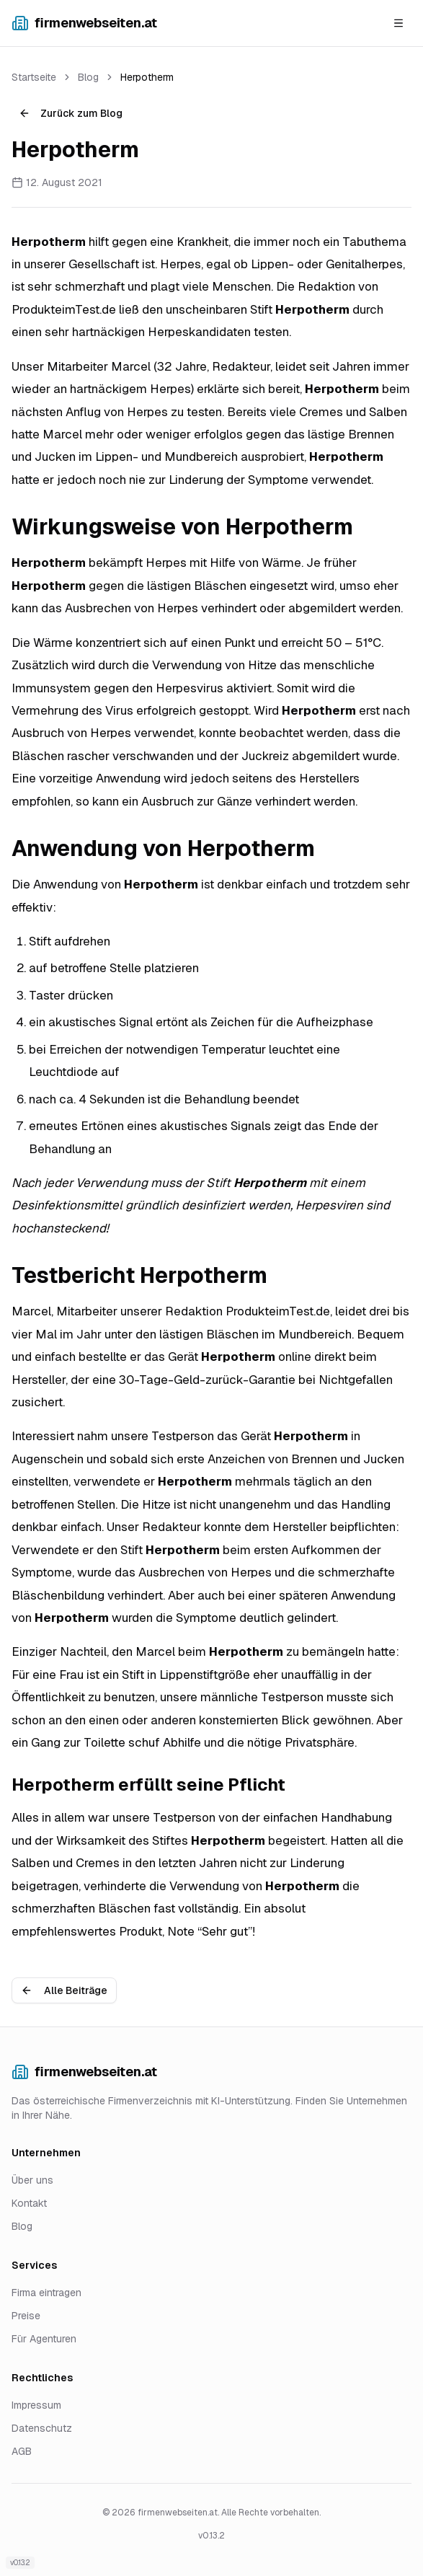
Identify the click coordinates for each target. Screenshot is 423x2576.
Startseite (34, 77)
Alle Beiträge (64, 1990)
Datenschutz (42, 2428)
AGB (22, 2451)
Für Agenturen (44, 2338)
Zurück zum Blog (71, 113)
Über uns (32, 2180)
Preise (26, 2315)
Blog (88, 77)
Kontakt (29, 2203)
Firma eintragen (46, 2292)
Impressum (36, 2405)
